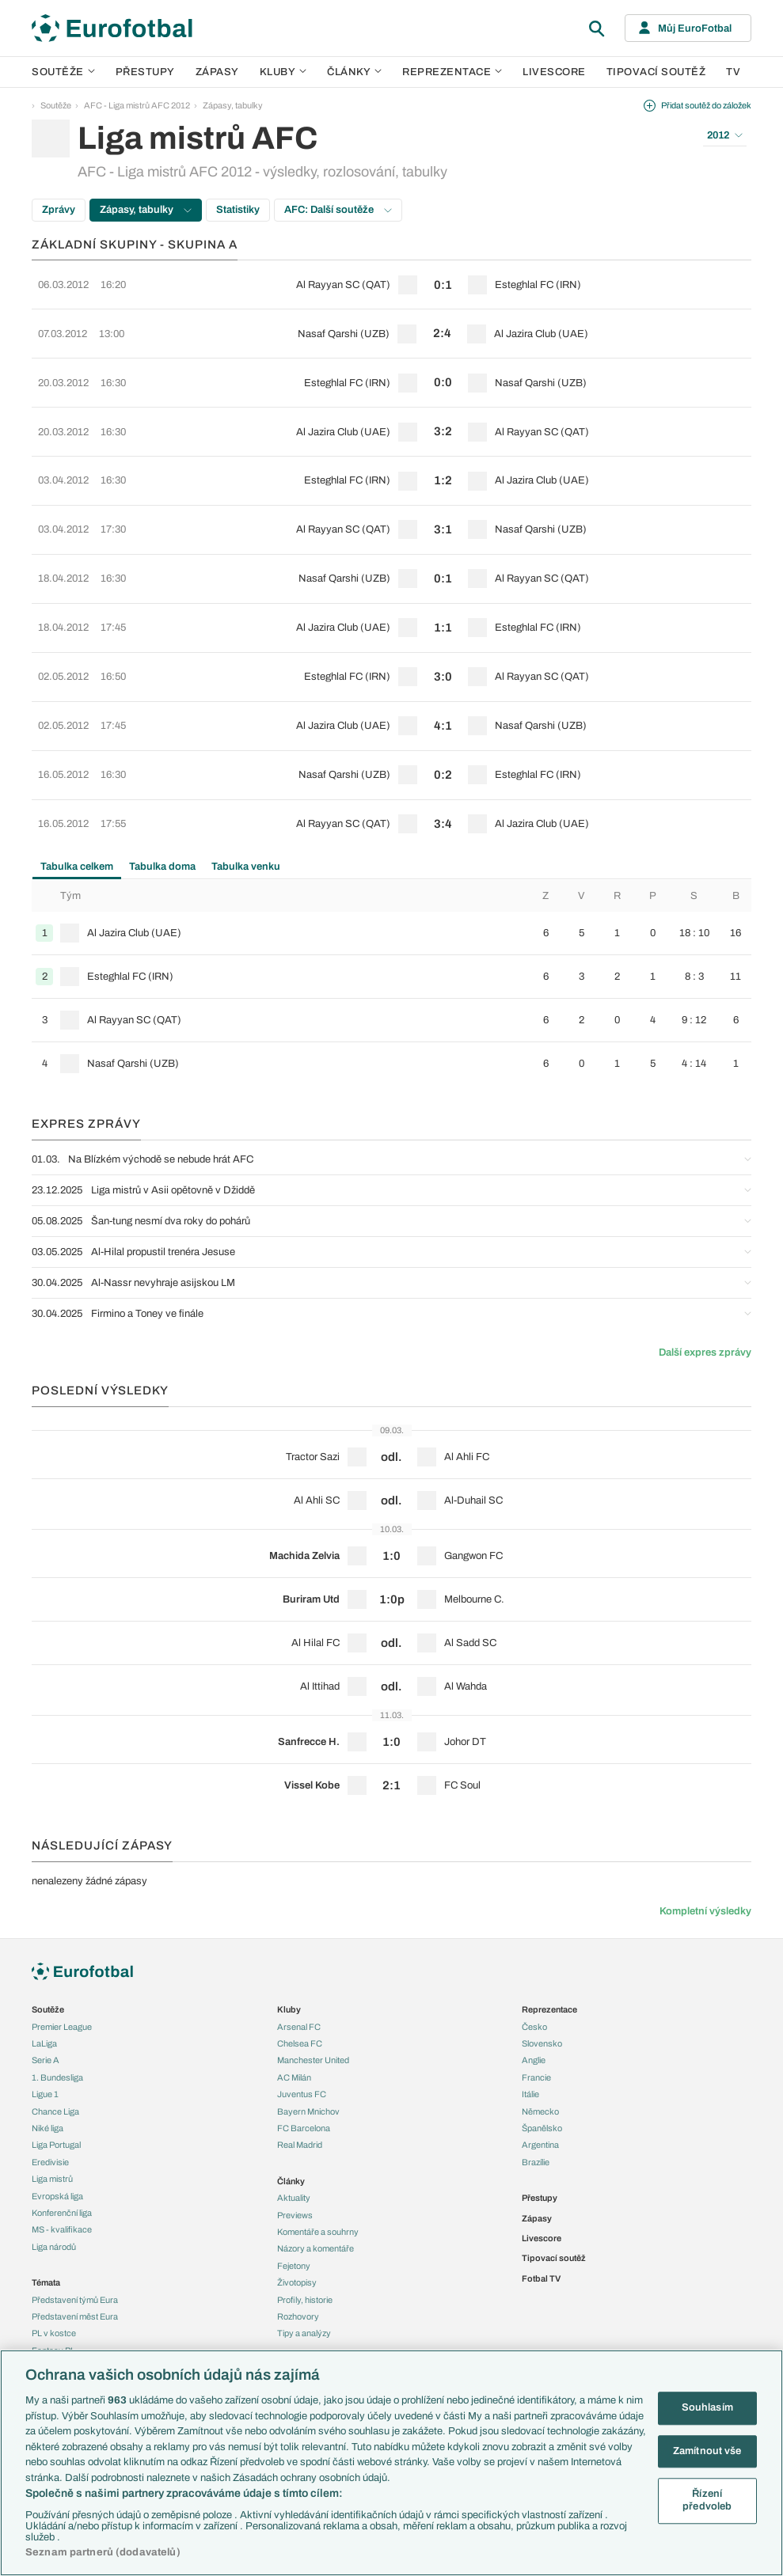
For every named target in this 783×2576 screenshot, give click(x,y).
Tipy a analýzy (304, 2267)
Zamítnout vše (707, 2450)
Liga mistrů (52, 2113)
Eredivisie (50, 2096)
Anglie (533, 1994)
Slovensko (542, 1977)
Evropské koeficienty (72, 2335)
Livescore (554, 72)
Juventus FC (301, 2028)
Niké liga (47, 2062)
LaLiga (44, 1977)
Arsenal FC (299, 1960)
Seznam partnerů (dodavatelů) (103, 2552)
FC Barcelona (303, 2062)
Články (291, 2115)
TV (733, 72)
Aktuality (293, 2132)
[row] (391, 281)
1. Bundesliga (57, 2011)
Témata (46, 2216)
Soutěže (63, 72)
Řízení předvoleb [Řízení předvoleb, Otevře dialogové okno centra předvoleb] (707, 2501)
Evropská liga (57, 2129)
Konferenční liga (62, 2147)
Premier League (62, 1960)
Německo (540, 2045)
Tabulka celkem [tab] (76, 800)
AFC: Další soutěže (338, 209)
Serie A (45, 1994)
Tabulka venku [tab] (245, 800)
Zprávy (58, 209)
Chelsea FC (299, 1977)
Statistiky (238, 209)
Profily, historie (305, 2233)
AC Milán (294, 2011)
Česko (534, 1960)
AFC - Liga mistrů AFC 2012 (137, 105)
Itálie (530, 2028)
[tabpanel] (391, 916)
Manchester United (313, 1994)
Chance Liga (55, 2045)
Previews (295, 2148)
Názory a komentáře (315, 2182)
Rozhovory (298, 2250)
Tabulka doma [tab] (162, 800)
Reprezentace (452, 72)
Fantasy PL (53, 2284)
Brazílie (535, 2096)
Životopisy (297, 2216)
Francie (536, 2011)
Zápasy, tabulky (233, 105)
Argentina (540, 2079)
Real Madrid (299, 2079)
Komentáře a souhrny (318, 2166)
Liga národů (54, 2181)
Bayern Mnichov (308, 2045)
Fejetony (293, 2200)
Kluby (283, 72)
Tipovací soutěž (656, 72)
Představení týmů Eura (75, 2233)
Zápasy (217, 72)
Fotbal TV (541, 2212)
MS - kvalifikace (62, 2163)
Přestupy (145, 72)
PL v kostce (54, 2267)
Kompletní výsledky (705, 1845)
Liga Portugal (56, 2079)
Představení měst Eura (75, 2250)
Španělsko (542, 2062)
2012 (725, 135)
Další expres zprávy (705, 1286)
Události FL (53, 2301)
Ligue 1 (45, 2028)
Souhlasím (707, 2407)
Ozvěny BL (53, 2318)
